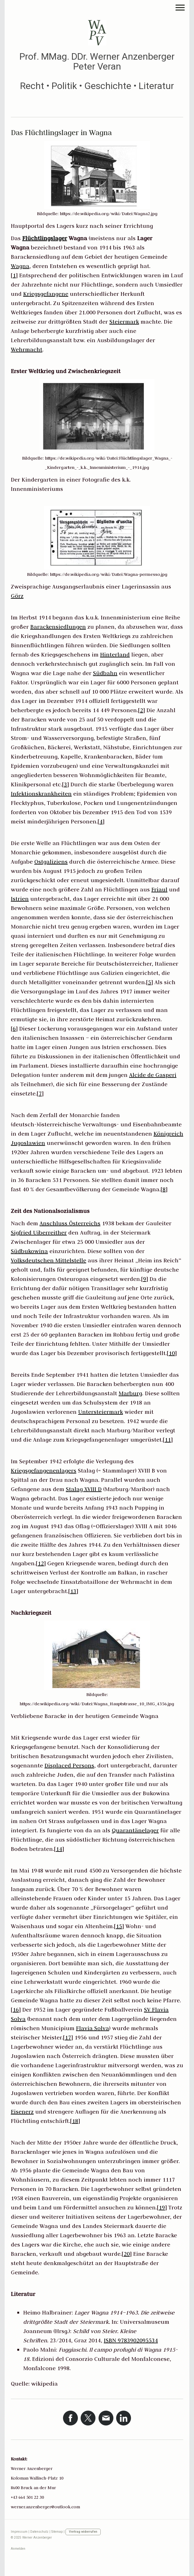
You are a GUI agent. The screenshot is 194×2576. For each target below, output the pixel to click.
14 (59, 1848)
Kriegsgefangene (45, 293)
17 (68, 2037)
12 (41, 1563)
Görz (17, 595)
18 (75, 2120)
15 (119, 1926)
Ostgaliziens (51, 861)
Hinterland (115, 654)
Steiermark (124, 321)
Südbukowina (29, 1251)
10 (172, 1353)
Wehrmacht (26, 349)
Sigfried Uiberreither (39, 1232)
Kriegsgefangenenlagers (43, 1470)
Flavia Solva (92, 2028)
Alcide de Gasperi (152, 1074)
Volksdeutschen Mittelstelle (48, 1260)
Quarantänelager (135, 1830)
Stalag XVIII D (84, 1489)
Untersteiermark (100, 1411)
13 (73, 1591)
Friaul (159, 889)
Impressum (19, 2532)
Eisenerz (22, 2111)
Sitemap (57, 2532)
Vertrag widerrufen (83, 2532)
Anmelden (18, 2549)
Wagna (20, 266)
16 (16, 2009)
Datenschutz (39, 2532)
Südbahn (105, 673)
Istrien (20, 898)
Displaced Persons (69, 1765)
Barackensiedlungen (58, 626)
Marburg (130, 1393)
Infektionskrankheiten (41, 793)
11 (168, 1439)
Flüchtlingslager (44, 238)
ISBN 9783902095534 (131, 2340)
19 (162, 2207)
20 (127, 2253)
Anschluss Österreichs (70, 1223)
